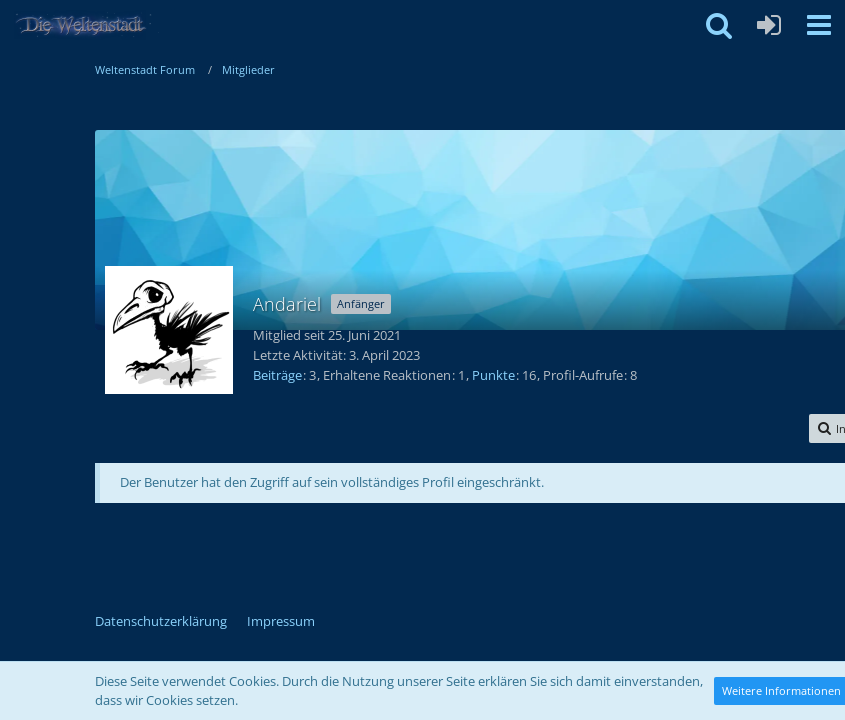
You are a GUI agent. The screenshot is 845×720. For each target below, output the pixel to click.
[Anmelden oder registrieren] (769, 25)
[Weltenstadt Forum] (89, 25)
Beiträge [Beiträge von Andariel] (277, 375)
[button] (819, 25)
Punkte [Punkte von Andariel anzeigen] (493, 375)
